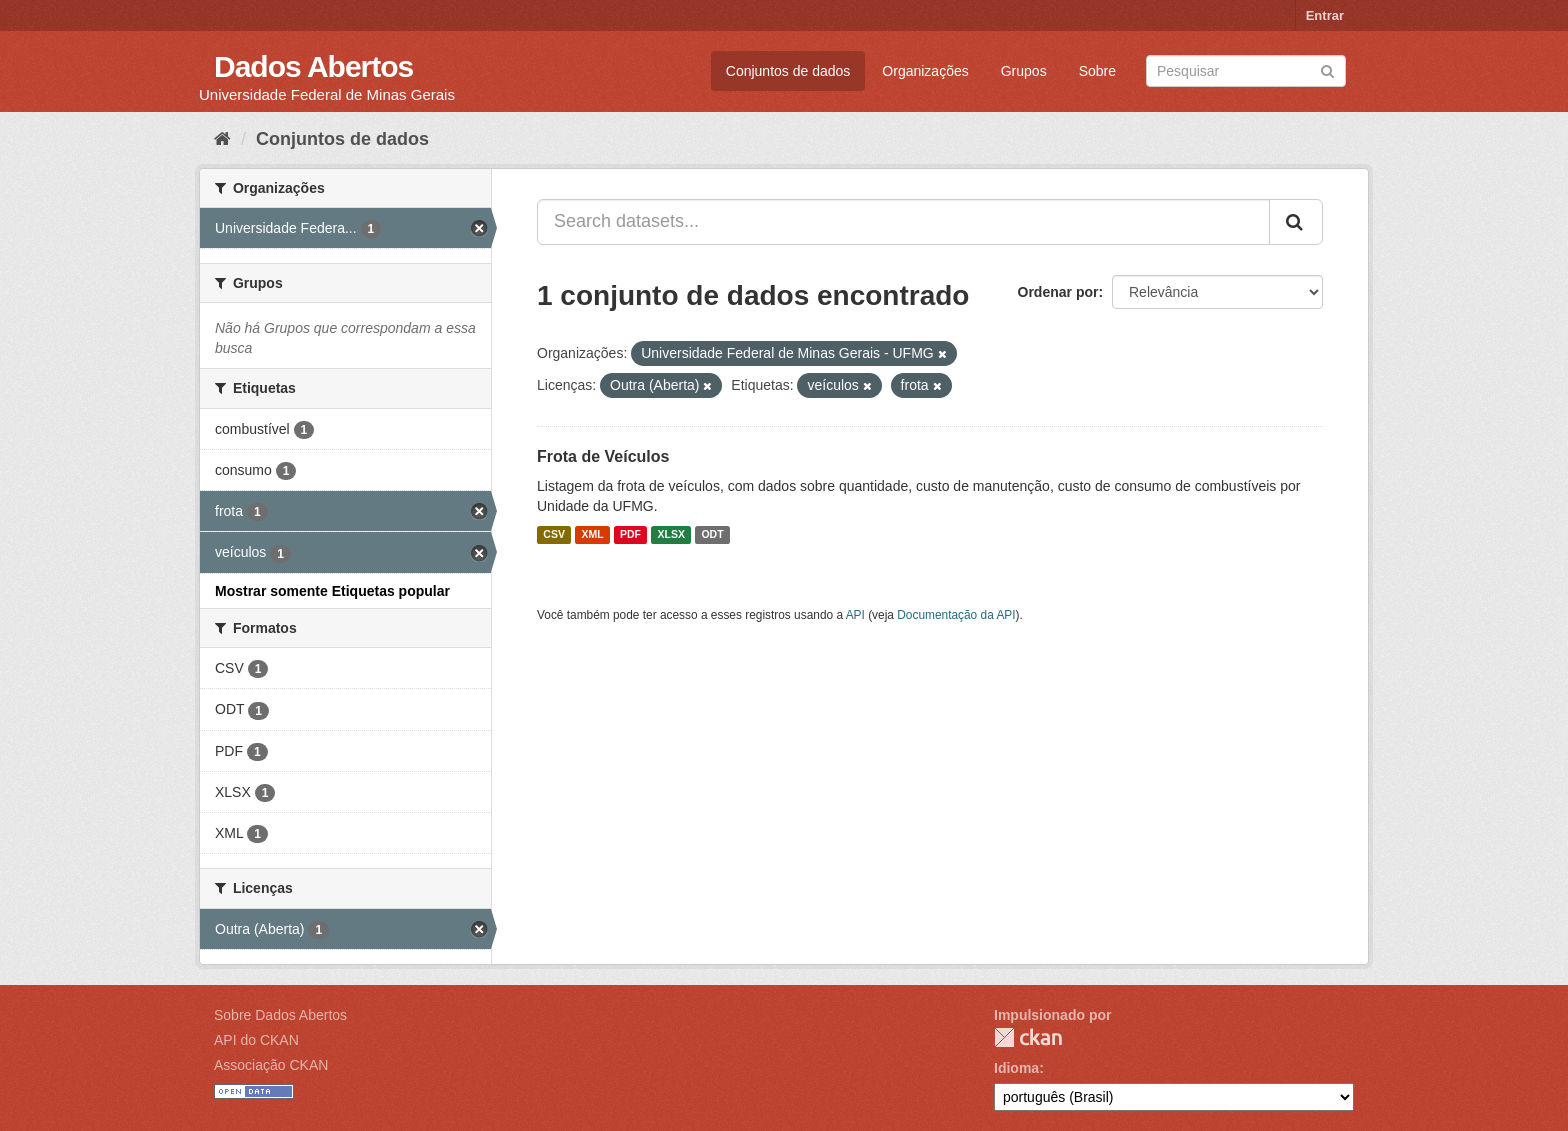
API (855, 615)
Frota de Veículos (603, 456)
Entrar (1325, 15)
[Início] (222, 139)
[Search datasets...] (903, 222)
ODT (712, 535)
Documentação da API (956, 615)
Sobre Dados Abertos (280, 1015)
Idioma (1016, 1068)
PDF (630, 535)
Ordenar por (1058, 292)
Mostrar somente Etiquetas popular (332, 591)
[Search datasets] (1246, 71)
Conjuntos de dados (788, 71)
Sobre (1097, 71)
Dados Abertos (313, 66)
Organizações (925, 71)
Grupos (1024, 71)
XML (592, 535)
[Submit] (1327, 69)
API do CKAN (256, 1040)
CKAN (1028, 1037)
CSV (554, 535)
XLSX (671, 535)
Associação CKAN (271, 1065)
